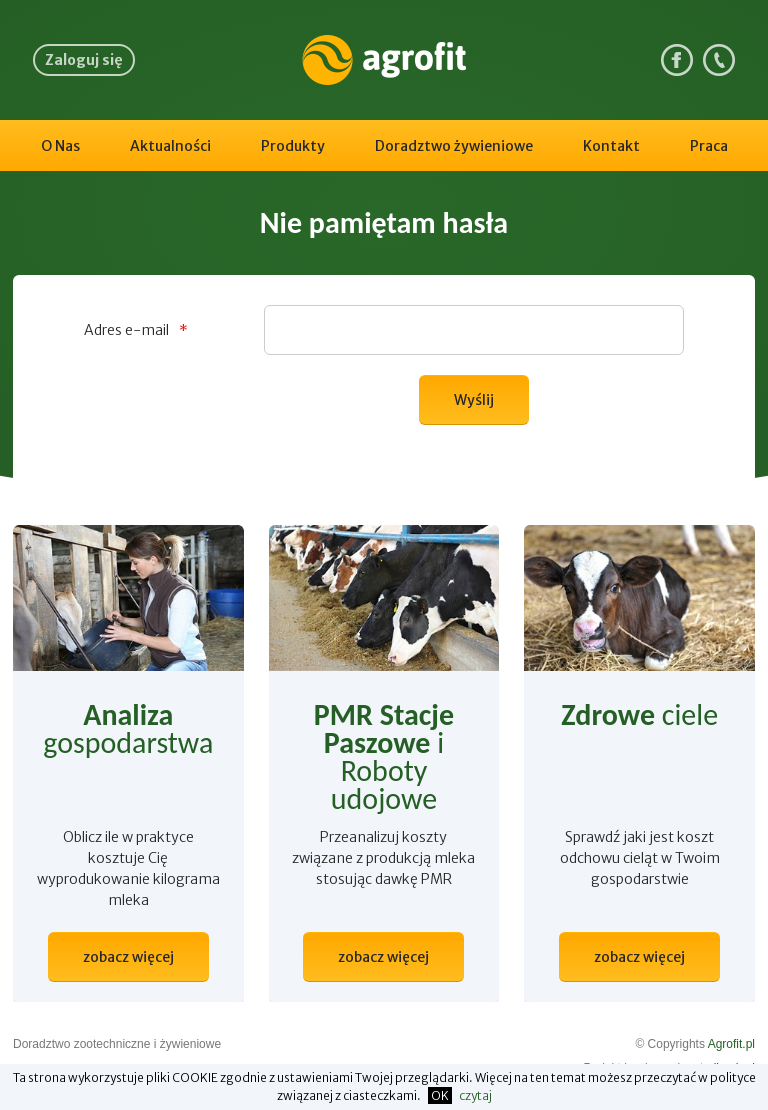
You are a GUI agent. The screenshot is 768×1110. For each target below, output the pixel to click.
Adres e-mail (136, 330)
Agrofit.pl (731, 1044)
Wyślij (474, 400)
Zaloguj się (84, 60)
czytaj (475, 1095)
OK (440, 1095)
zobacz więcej (128, 957)
